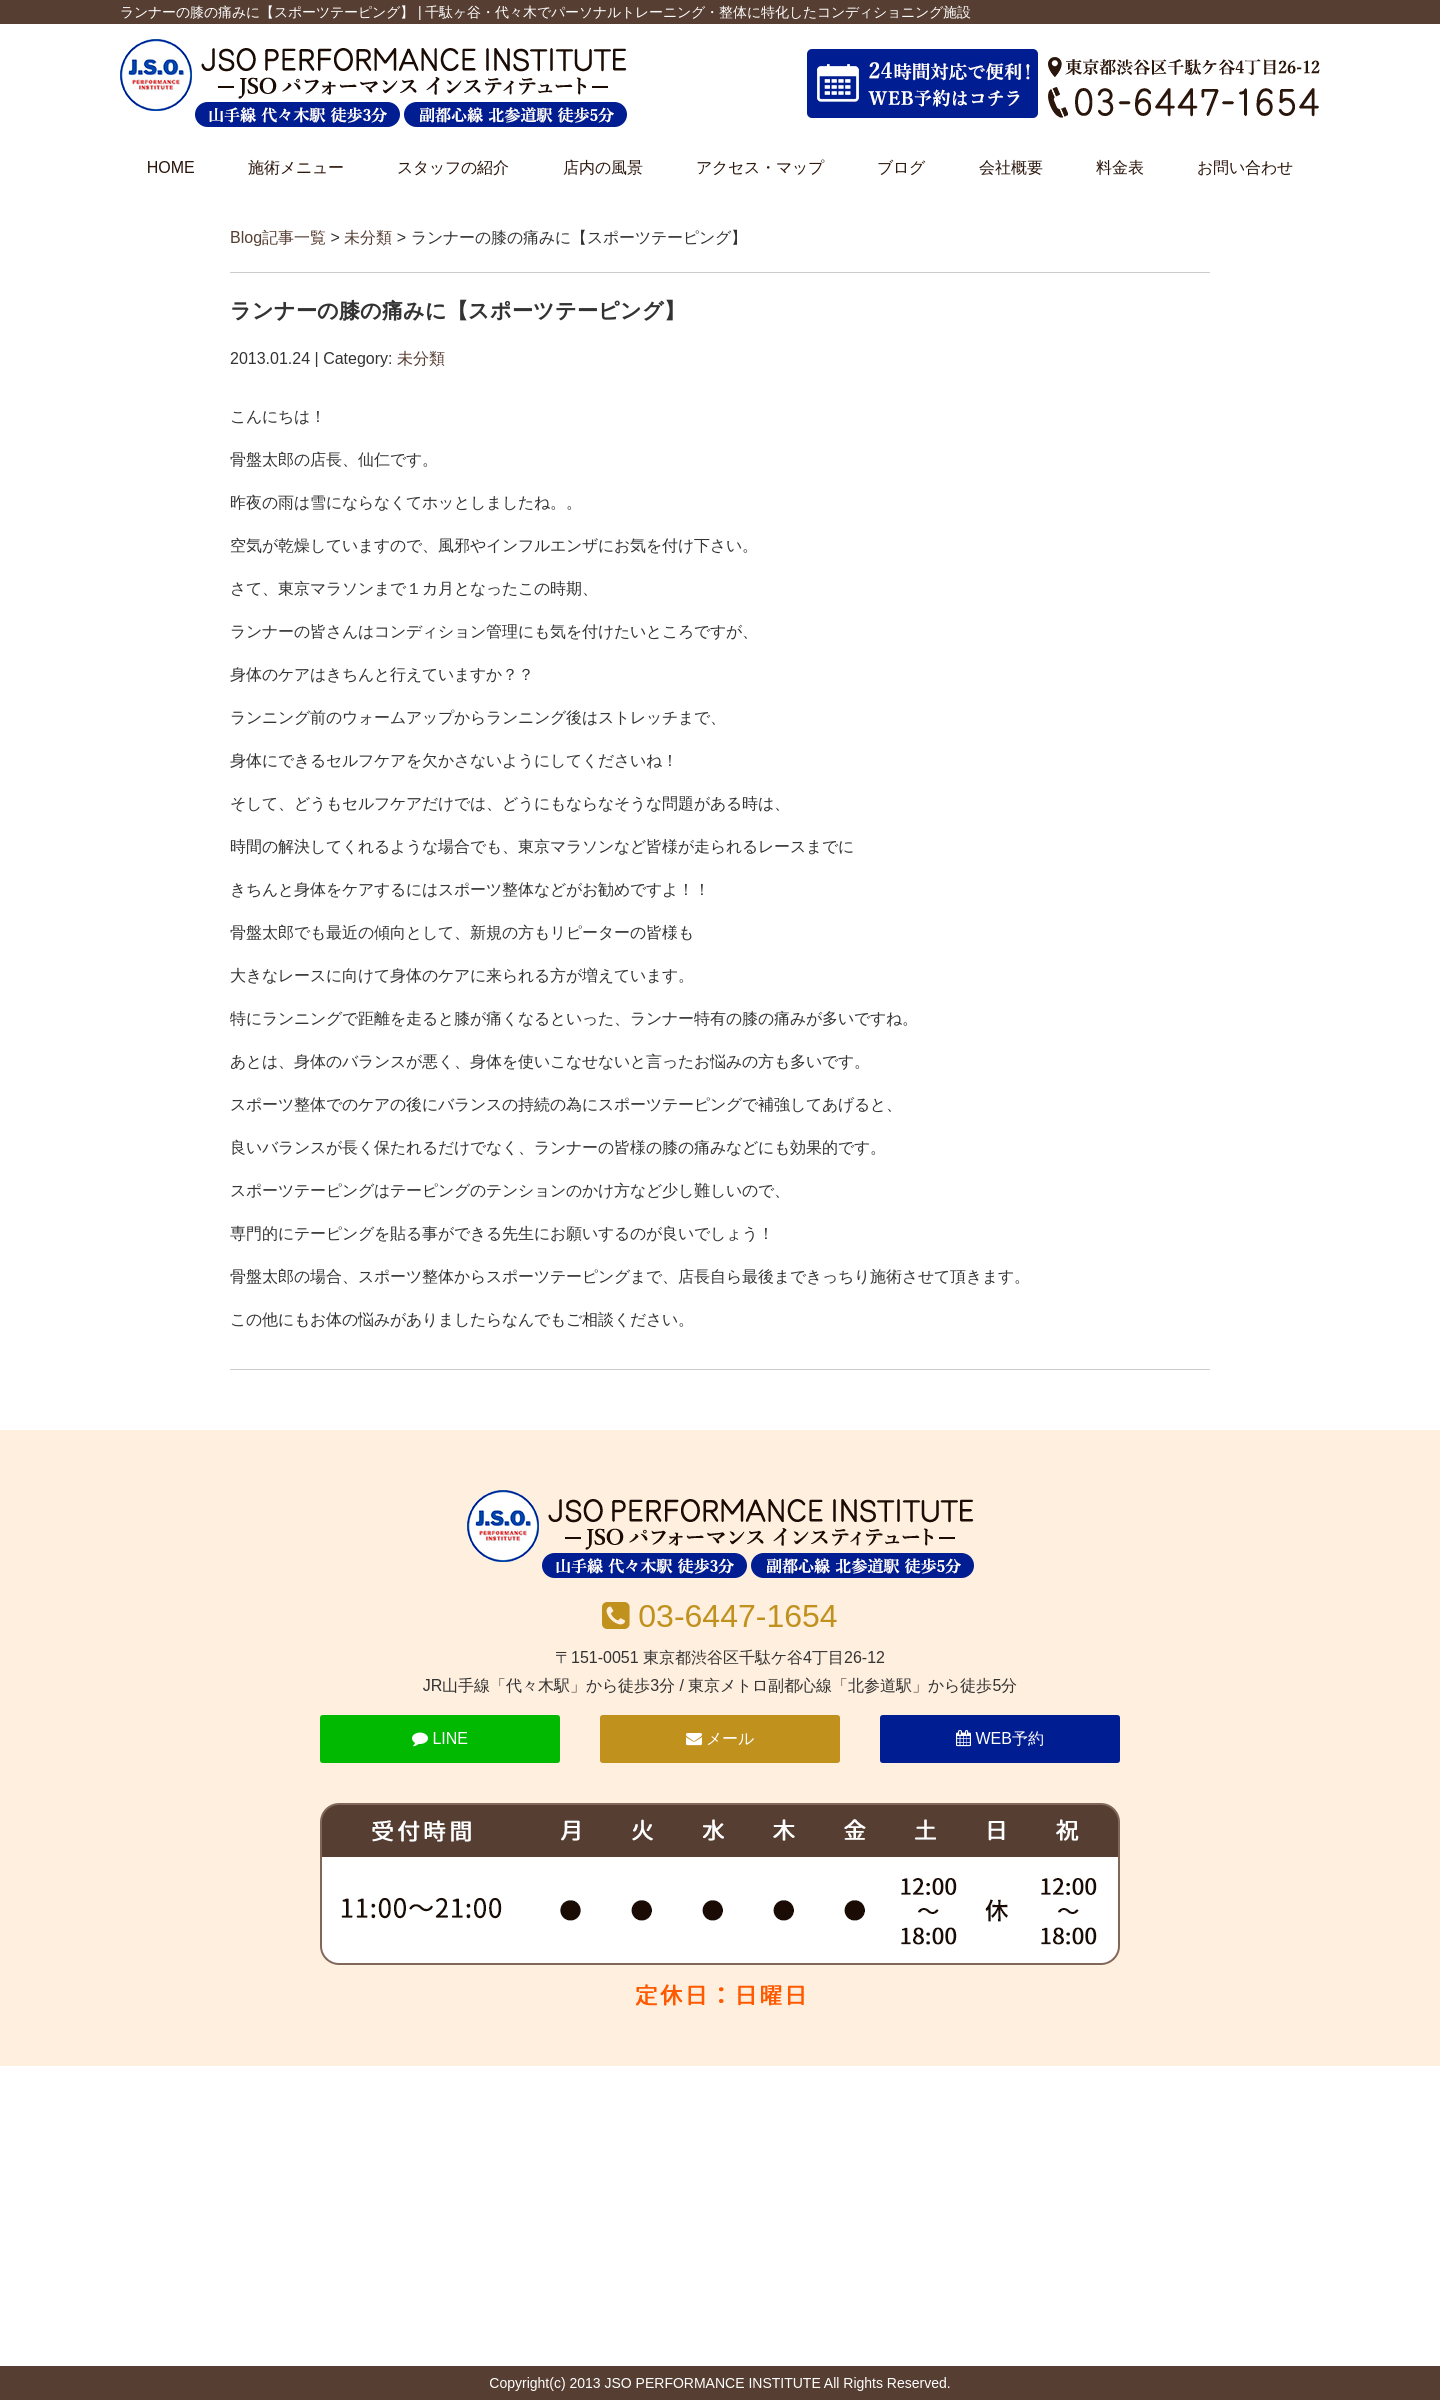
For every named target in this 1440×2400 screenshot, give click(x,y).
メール (720, 1738)
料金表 (1120, 167)
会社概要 (1011, 167)
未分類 (368, 237)
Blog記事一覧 (278, 237)
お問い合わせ (1245, 167)
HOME (171, 167)
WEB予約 (1000, 1738)
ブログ (901, 167)
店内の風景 (603, 167)
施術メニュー (296, 167)
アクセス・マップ (760, 167)
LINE (440, 1738)
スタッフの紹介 (453, 167)
